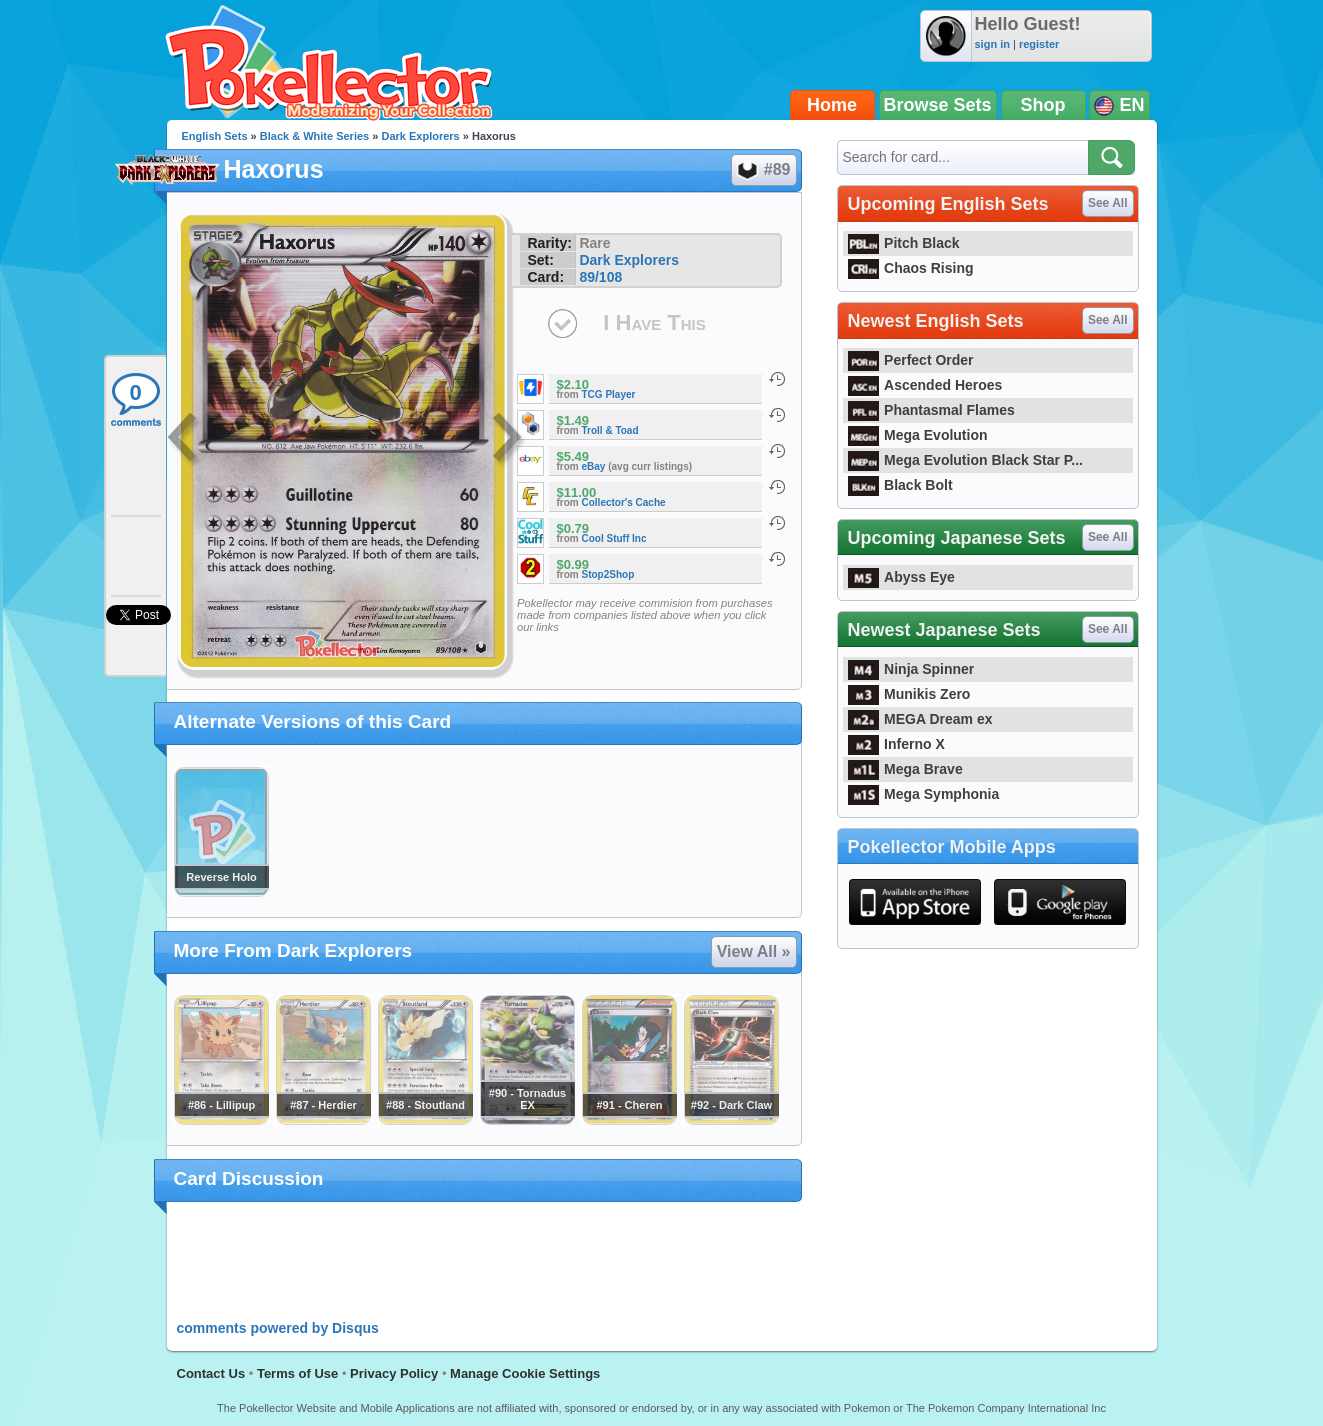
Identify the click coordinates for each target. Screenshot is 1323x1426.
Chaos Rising (911, 268)
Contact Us (211, 1373)
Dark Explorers (420, 136)
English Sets (215, 136)
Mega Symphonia (924, 794)
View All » (754, 951)
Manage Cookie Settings (525, 1373)
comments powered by (278, 1328)
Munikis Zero (909, 694)
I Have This (654, 322)
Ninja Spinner (911, 669)
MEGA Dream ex (920, 719)
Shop (1043, 105)
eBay (594, 466)
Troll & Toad (610, 430)
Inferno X (896, 744)
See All (1108, 203)
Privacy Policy (394, 1373)
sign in (992, 44)
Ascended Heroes (925, 385)
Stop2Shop (608, 574)
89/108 (600, 277)
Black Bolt (900, 485)
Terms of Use (297, 1373)
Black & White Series (314, 136)
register (1039, 44)
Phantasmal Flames (931, 410)
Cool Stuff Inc (614, 538)
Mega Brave (905, 769)
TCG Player (609, 394)
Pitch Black (904, 243)
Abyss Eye (901, 577)
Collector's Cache (624, 502)
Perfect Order (911, 360)
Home (832, 105)
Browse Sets (938, 105)
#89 (763, 170)
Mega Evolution (918, 435)
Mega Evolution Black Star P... (966, 460)
